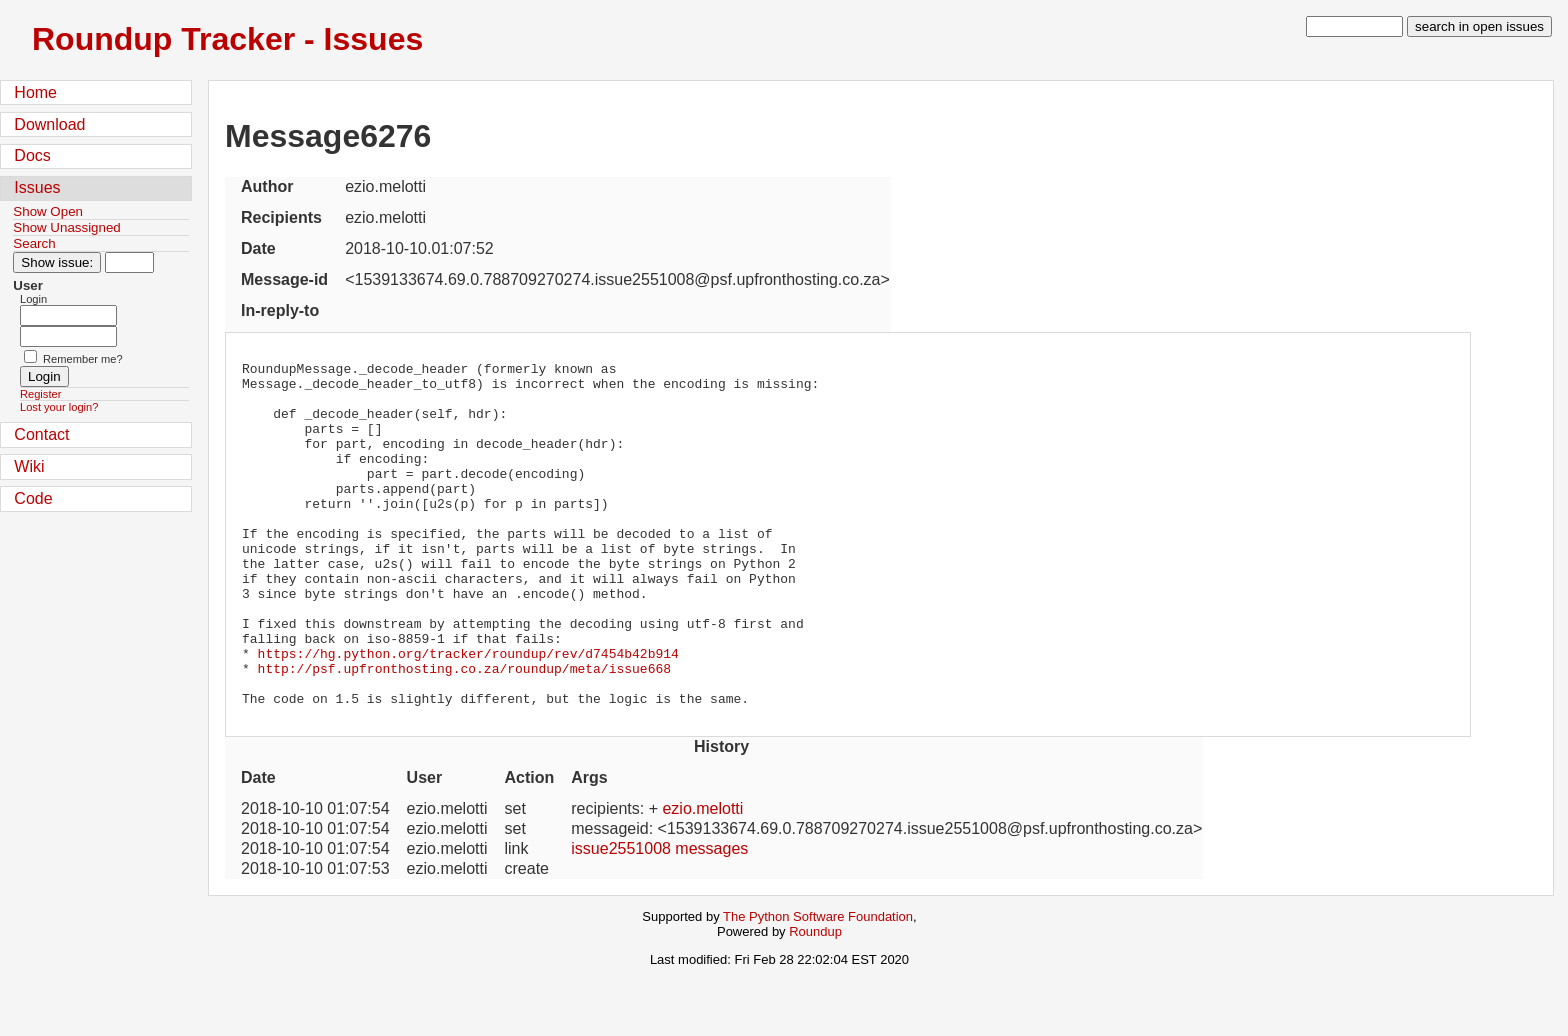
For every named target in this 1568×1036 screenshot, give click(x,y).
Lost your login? (59, 407)
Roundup (815, 1000)
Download (49, 124)
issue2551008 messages (659, 917)
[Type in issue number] (129, 262)
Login (33, 299)
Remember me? (83, 359)
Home (35, 92)
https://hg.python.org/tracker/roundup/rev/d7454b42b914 (468, 713)
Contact (41, 434)
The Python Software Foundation (818, 985)
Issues (37, 187)
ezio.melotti (702, 877)
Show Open (48, 211)
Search (34, 243)
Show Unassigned (66, 227)
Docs (32, 155)
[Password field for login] (68, 336)
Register (40, 394)
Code (33, 498)
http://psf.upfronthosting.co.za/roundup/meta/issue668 (464, 731)
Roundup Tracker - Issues (227, 39)
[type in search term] (1354, 26)
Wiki (29, 466)
